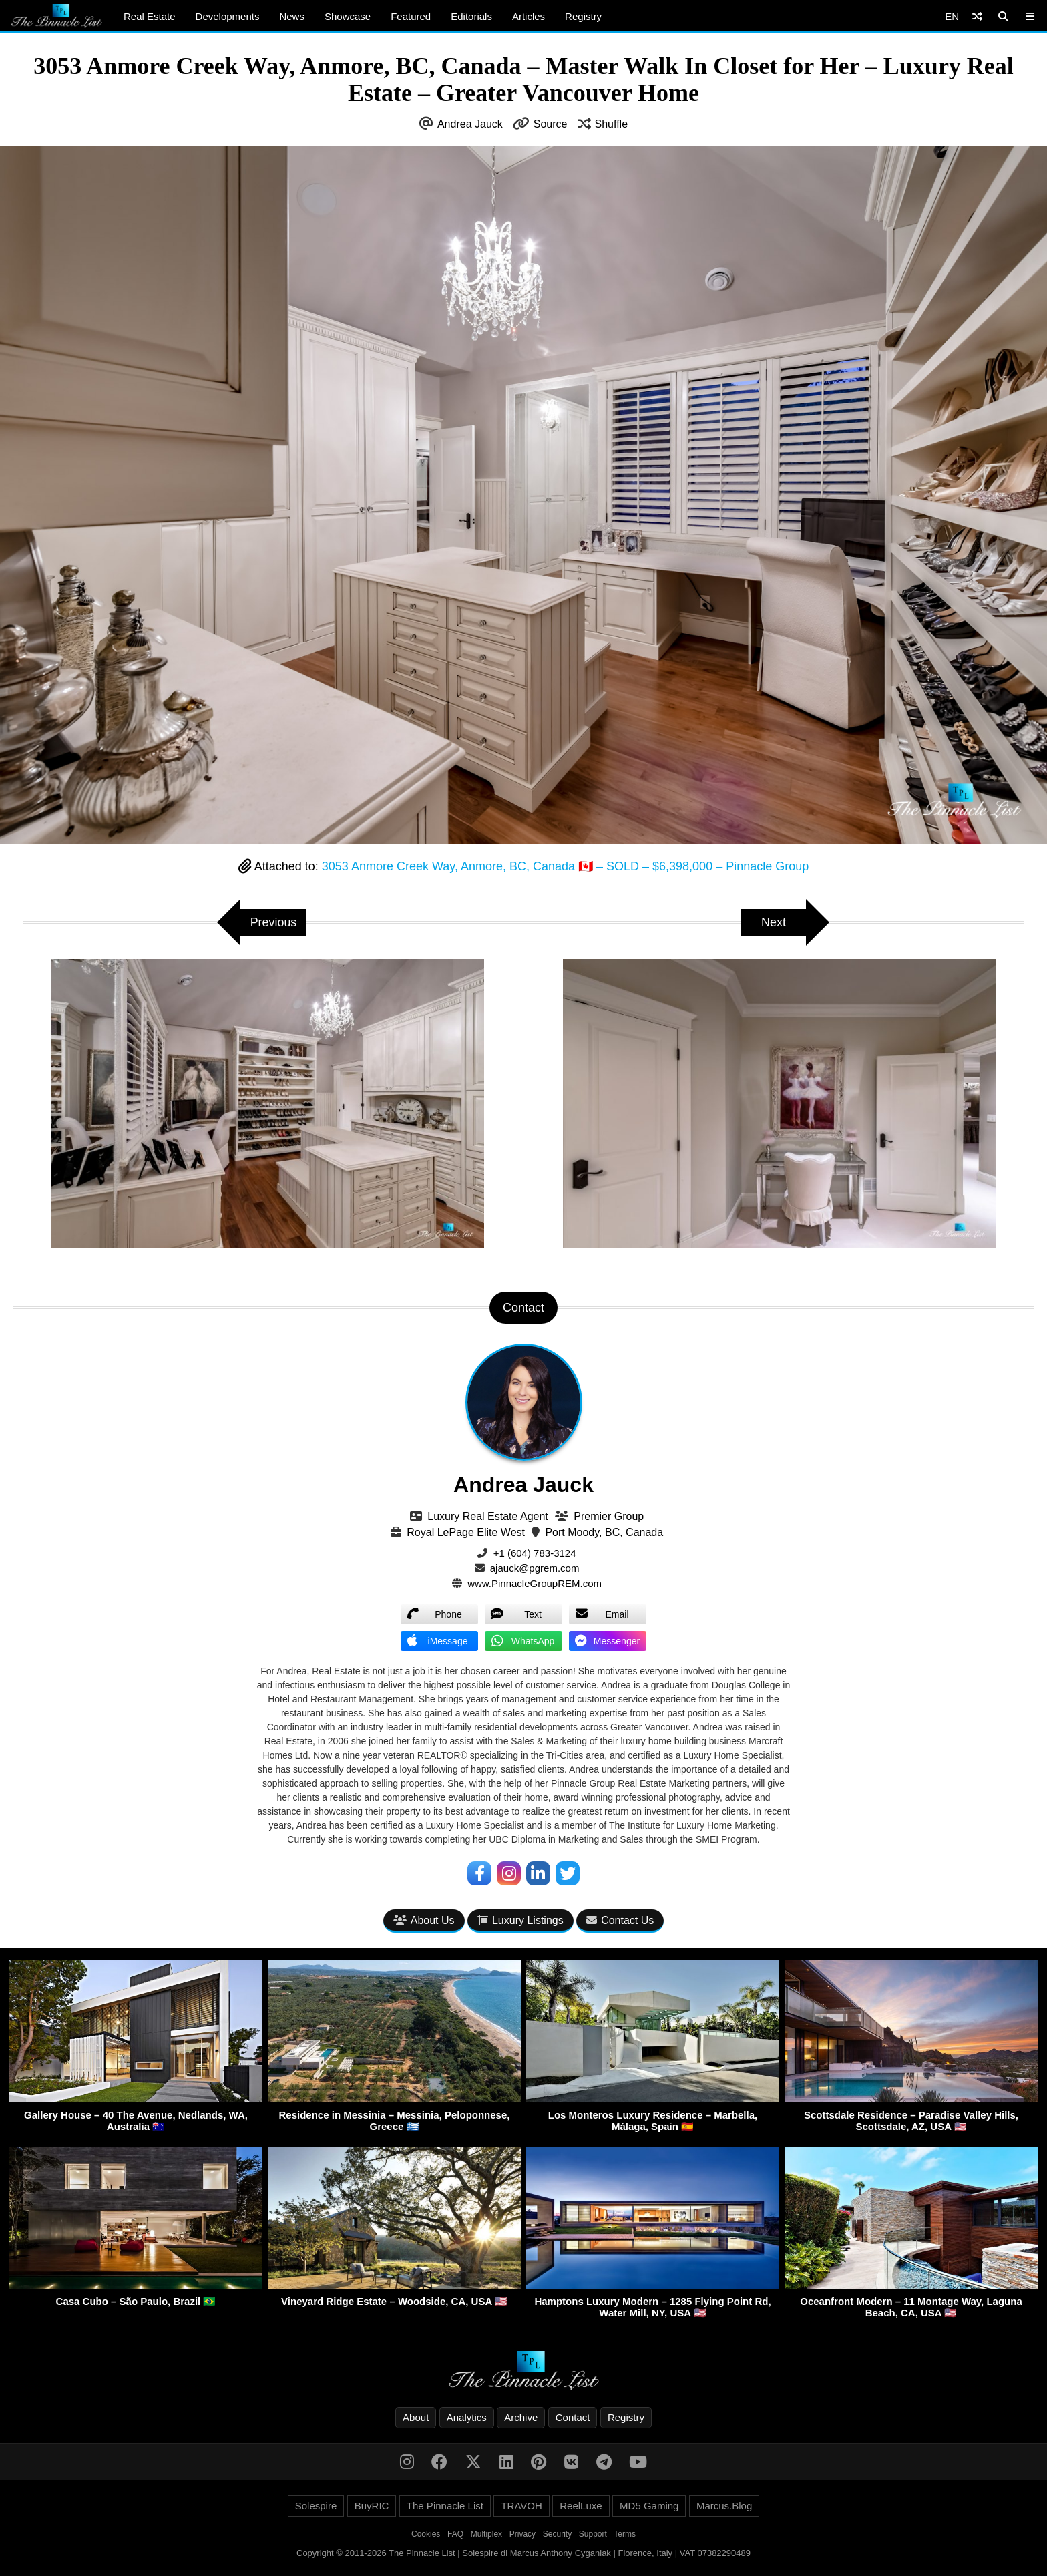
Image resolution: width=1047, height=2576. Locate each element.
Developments (228, 16)
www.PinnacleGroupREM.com (534, 1583)
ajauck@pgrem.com (535, 1568)
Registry (583, 16)
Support (593, 2534)
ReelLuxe (581, 2505)
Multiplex (486, 2534)
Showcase (348, 16)
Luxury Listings (520, 1920)
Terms (625, 2534)
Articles (528, 16)
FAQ (455, 2534)
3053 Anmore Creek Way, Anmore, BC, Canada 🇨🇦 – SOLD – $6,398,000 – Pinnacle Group (565, 866)
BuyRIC (372, 2505)
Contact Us (620, 1920)
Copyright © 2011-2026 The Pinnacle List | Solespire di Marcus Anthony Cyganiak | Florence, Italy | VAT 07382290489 (523, 2553)
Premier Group (609, 1516)
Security (557, 2534)
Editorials (471, 16)
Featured (411, 16)
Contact (573, 2417)
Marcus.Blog (724, 2505)
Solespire (316, 2505)
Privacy (522, 2534)
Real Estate (150, 16)
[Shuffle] (977, 16)
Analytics (467, 2417)
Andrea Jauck (470, 124)
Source (551, 124)
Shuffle (611, 124)
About (416, 2417)
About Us (424, 1920)
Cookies (425, 2534)
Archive (521, 2417)
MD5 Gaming (649, 2505)
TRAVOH (521, 2505)
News (291, 16)
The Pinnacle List (445, 2505)
